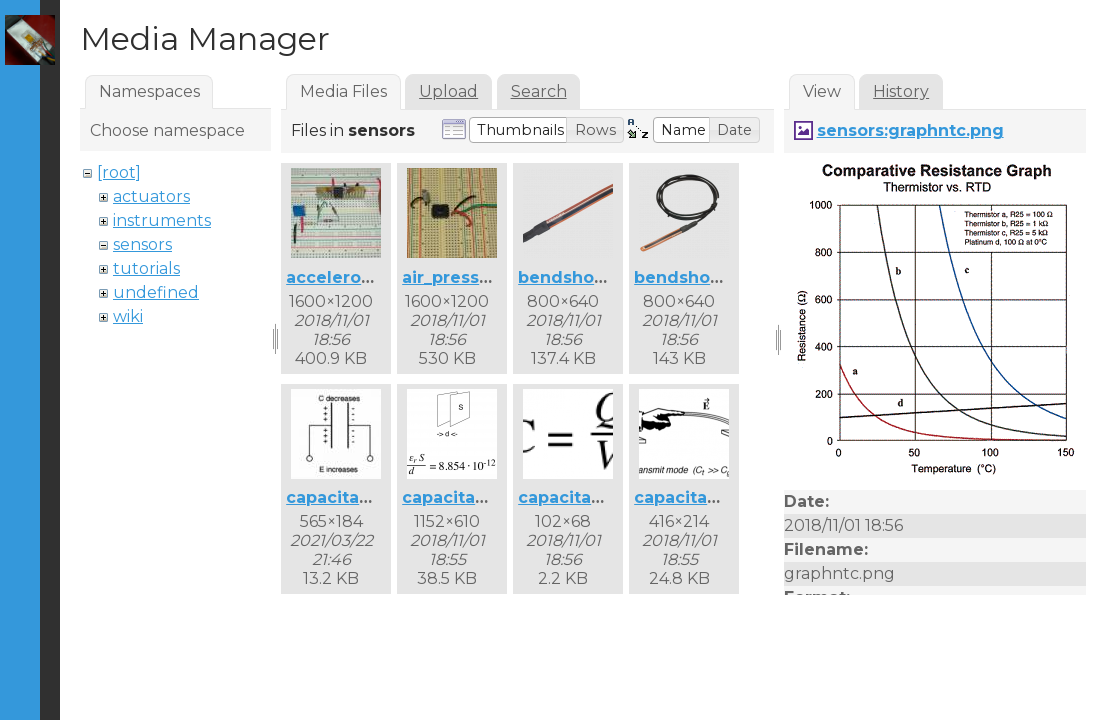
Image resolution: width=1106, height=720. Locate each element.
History (901, 91)
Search (539, 91)
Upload (448, 91)
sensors (142, 244)
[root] (119, 172)
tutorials (146, 268)
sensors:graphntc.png (910, 130)
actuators (151, 196)
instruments (162, 220)
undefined (156, 292)
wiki (128, 316)
